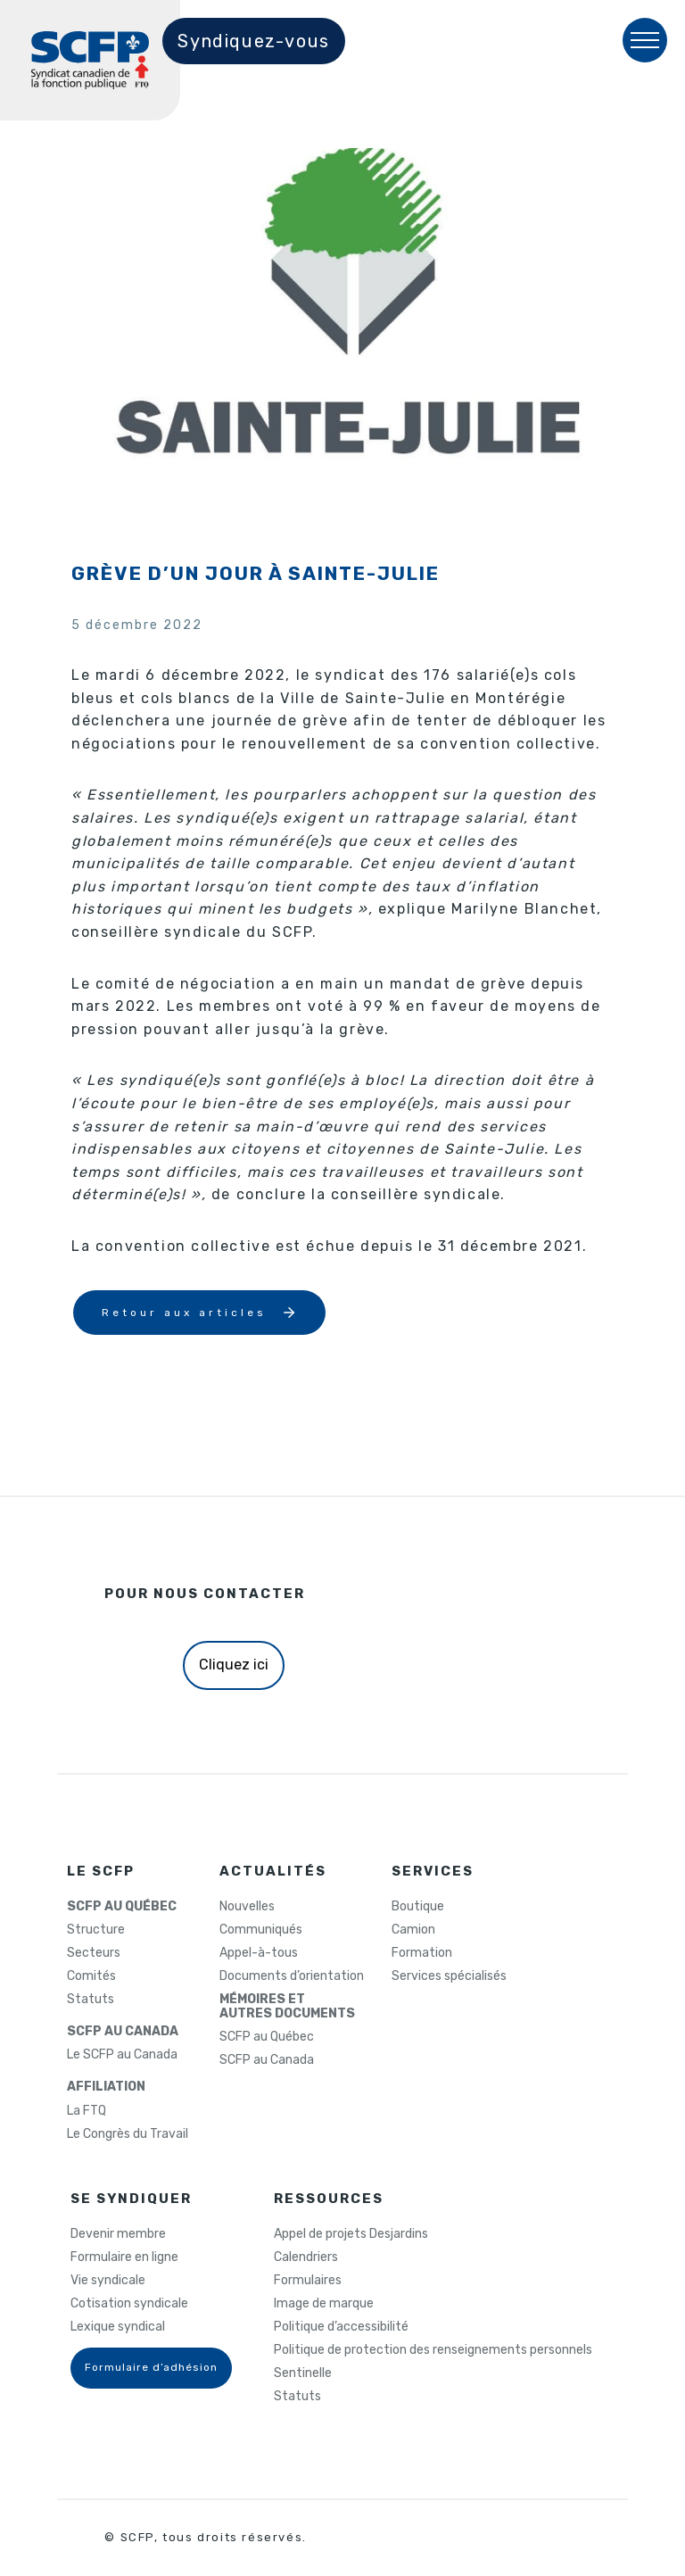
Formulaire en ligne (124, 2257)
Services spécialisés (449, 1976)
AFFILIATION (106, 2087)
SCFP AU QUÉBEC (122, 1907)
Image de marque (324, 2304)
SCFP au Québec (266, 2037)
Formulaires (308, 2281)
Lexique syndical (117, 2327)
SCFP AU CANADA (122, 2032)
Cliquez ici (233, 1664)
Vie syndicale (107, 2281)
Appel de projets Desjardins (351, 2234)
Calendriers (306, 2257)
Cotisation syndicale (129, 2304)
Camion (413, 1930)
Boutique (418, 1907)
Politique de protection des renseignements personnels (433, 2350)
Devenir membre (118, 2234)
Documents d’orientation (291, 1976)
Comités (91, 1976)
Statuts (90, 1999)
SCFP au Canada (266, 2060)
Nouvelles (247, 1907)
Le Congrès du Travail (127, 2134)
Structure (96, 1930)
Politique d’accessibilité (341, 2327)
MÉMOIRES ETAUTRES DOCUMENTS (287, 2006)
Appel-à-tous (258, 1953)
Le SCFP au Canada (122, 2055)
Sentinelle (303, 2373)
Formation (422, 1953)
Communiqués (260, 1930)
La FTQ (86, 2111)
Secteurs (93, 1953)
